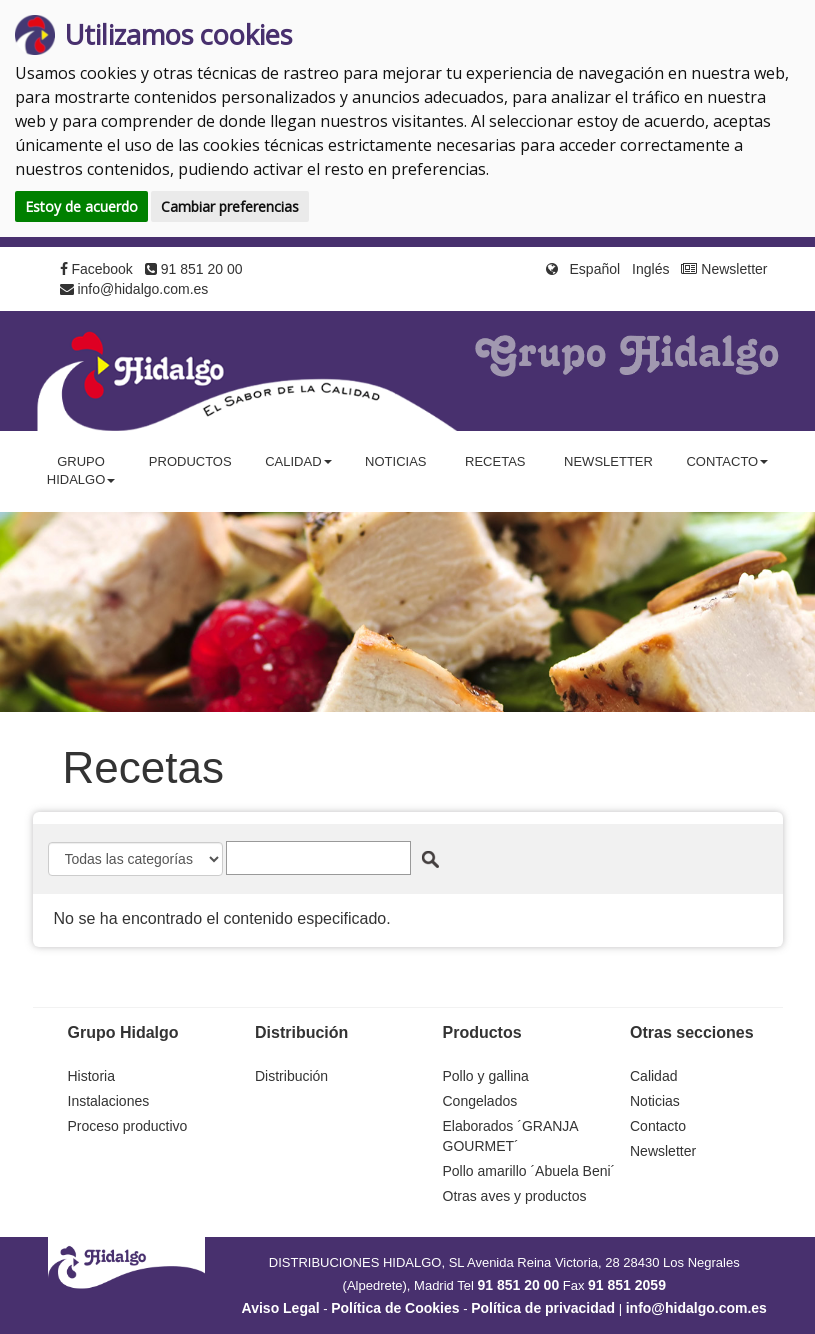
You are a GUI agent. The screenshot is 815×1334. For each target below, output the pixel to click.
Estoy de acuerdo (81, 206)
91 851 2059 (627, 1285)
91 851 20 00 (194, 269)
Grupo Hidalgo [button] (81, 471)
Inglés (650, 269)
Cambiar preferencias (230, 206)
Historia (91, 1076)
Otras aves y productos (515, 1196)
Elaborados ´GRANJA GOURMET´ (510, 1136)
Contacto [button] (727, 461)
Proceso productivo (128, 1126)
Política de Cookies (395, 1308)
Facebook (96, 269)
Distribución (291, 1076)
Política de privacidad (543, 1308)
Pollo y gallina (486, 1076)
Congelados (480, 1101)
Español (595, 269)
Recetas (495, 461)
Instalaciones (109, 1101)
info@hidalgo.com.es (134, 289)
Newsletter (724, 269)
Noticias (395, 461)
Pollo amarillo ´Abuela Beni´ (529, 1171)
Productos (190, 461)
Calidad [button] (298, 461)
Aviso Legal (281, 1308)
